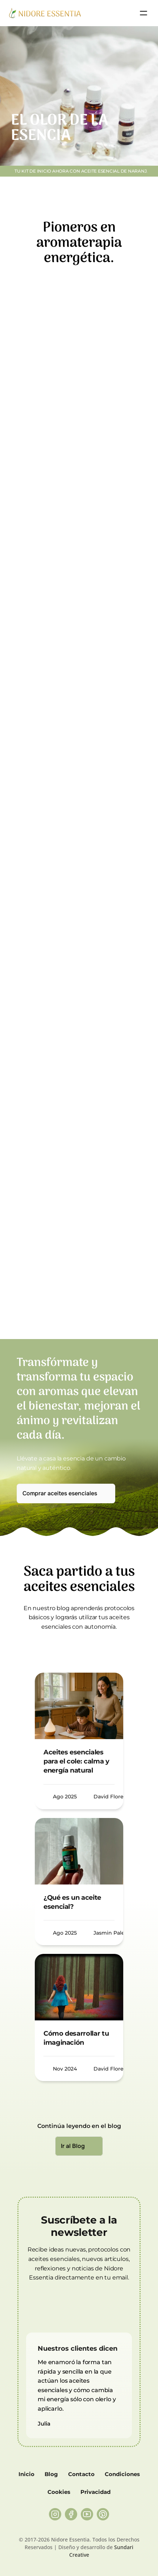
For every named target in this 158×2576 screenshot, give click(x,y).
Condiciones (122, 2474)
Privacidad (95, 2491)
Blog (51, 2474)
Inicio (26, 2474)
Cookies (58, 2491)
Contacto (81, 2474)
